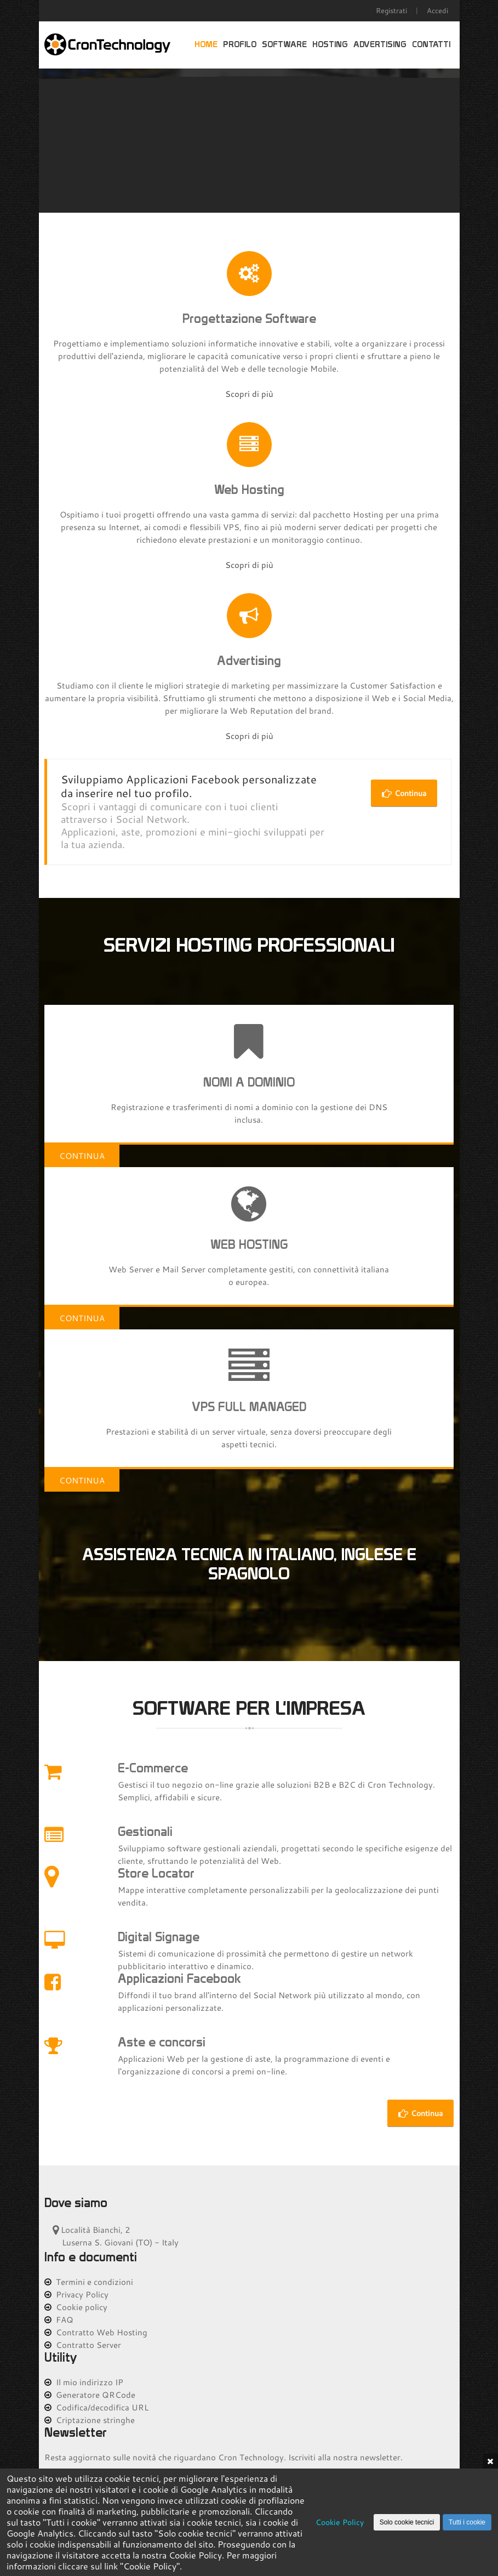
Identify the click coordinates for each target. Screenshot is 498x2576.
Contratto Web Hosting (95, 2332)
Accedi (437, 10)
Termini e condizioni (88, 2281)
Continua (404, 793)
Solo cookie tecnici (407, 2522)
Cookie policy (75, 2306)
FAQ (58, 2319)
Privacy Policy (76, 2294)
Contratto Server (82, 2344)
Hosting (330, 45)
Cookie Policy (340, 2522)
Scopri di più (249, 393)
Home (205, 45)
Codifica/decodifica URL (96, 2407)
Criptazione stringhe (89, 2419)
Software (284, 45)
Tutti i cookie (467, 2522)
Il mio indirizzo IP (83, 2381)
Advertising (380, 45)
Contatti (431, 45)
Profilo (239, 45)
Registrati (391, 10)
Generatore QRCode (89, 2394)
